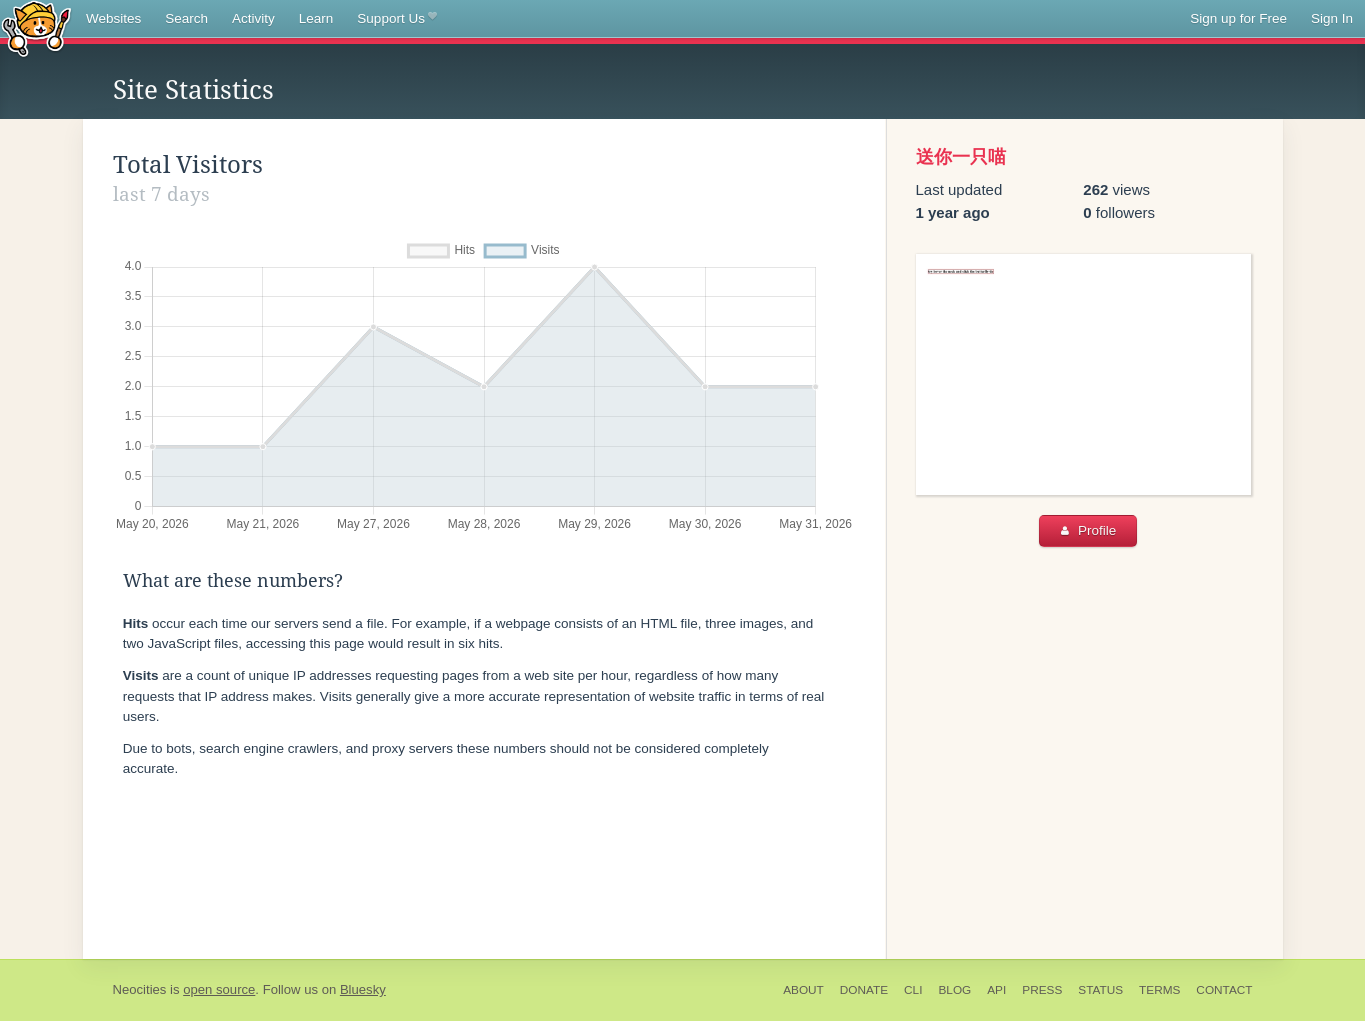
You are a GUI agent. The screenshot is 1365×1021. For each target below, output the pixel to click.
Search (186, 18)
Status (1100, 990)
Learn (316, 18)
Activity (253, 18)
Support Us (396, 19)
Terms (1159, 990)
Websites (113, 18)
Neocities (140, 989)
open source (219, 989)
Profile (1088, 530)
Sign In (1332, 18)
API (996, 990)
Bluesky (363, 989)
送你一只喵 (961, 157)
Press (1042, 990)
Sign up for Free (1238, 18)
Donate (864, 990)
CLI (913, 990)
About (803, 990)
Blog (954, 990)
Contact (1224, 990)
